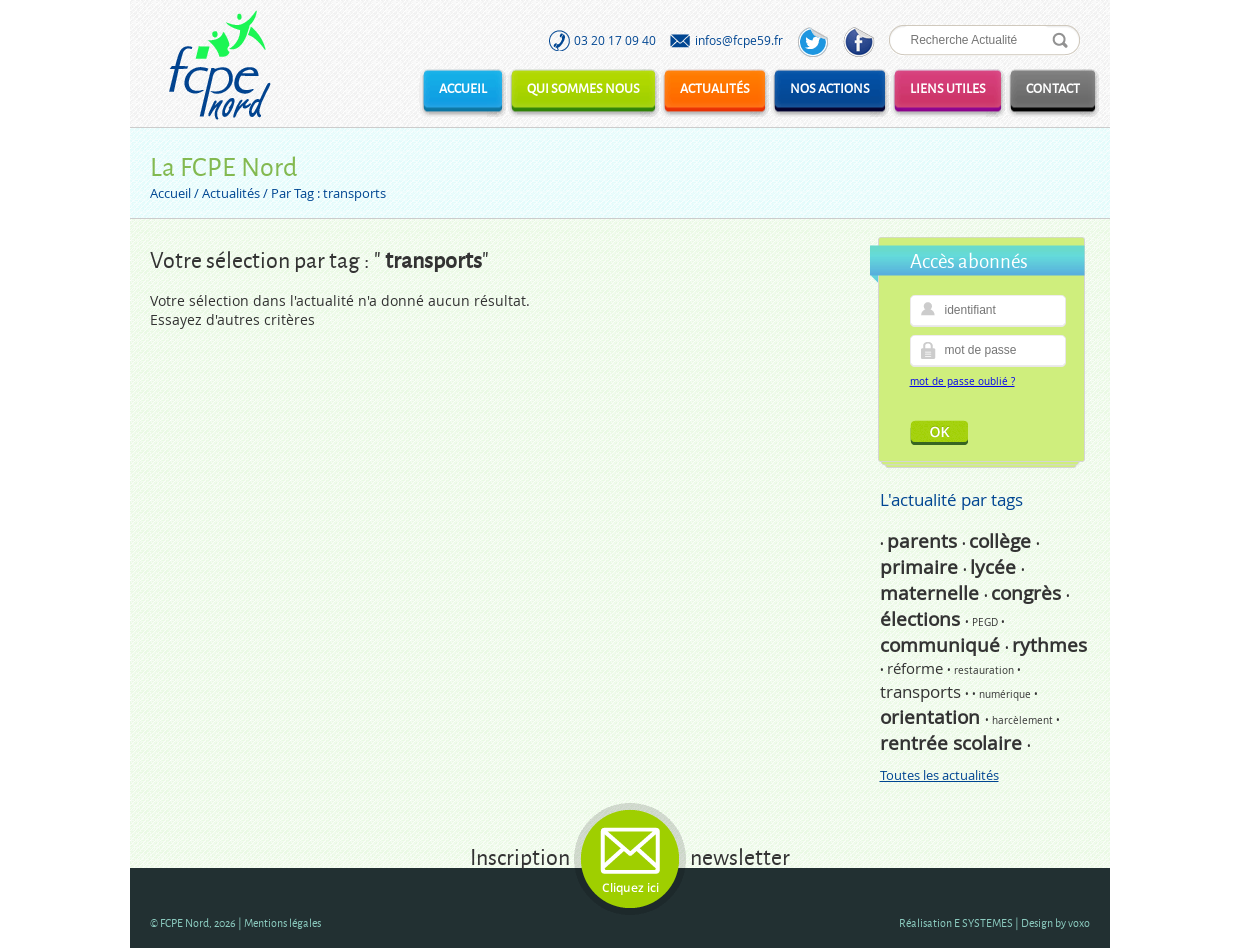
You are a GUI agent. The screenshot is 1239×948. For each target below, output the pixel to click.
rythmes (1049, 645)
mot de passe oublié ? (962, 381)
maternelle (932, 593)
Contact (1053, 88)
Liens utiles (948, 88)
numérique (1006, 694)
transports (922, 691)
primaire (921, 567)
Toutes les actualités (939, 775)
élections (922, 619)
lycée (995, 567)
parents (924, 541)
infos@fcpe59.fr (739, 40)
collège (1002, 541)
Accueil (463, 88)
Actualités (715, 88)
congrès (1028, 593)
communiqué (942, 645)
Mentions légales (282, 922)
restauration (985, 670)
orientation (932, 717)
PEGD (986, 622)
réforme (917, 668)
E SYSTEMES (983, 922)
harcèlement (1024, 720)
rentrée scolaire (953, 743)
